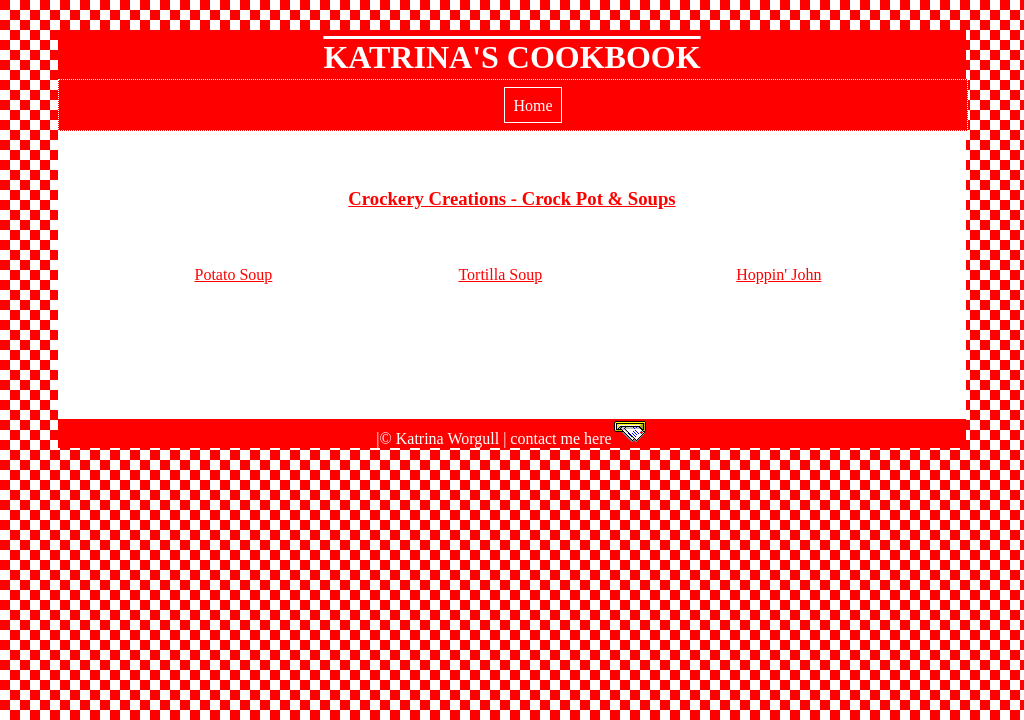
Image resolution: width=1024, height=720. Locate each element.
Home (532, 104)
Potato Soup (234, 274)
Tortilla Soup (500, 274)
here (616, 438)
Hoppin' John (778, 274)
